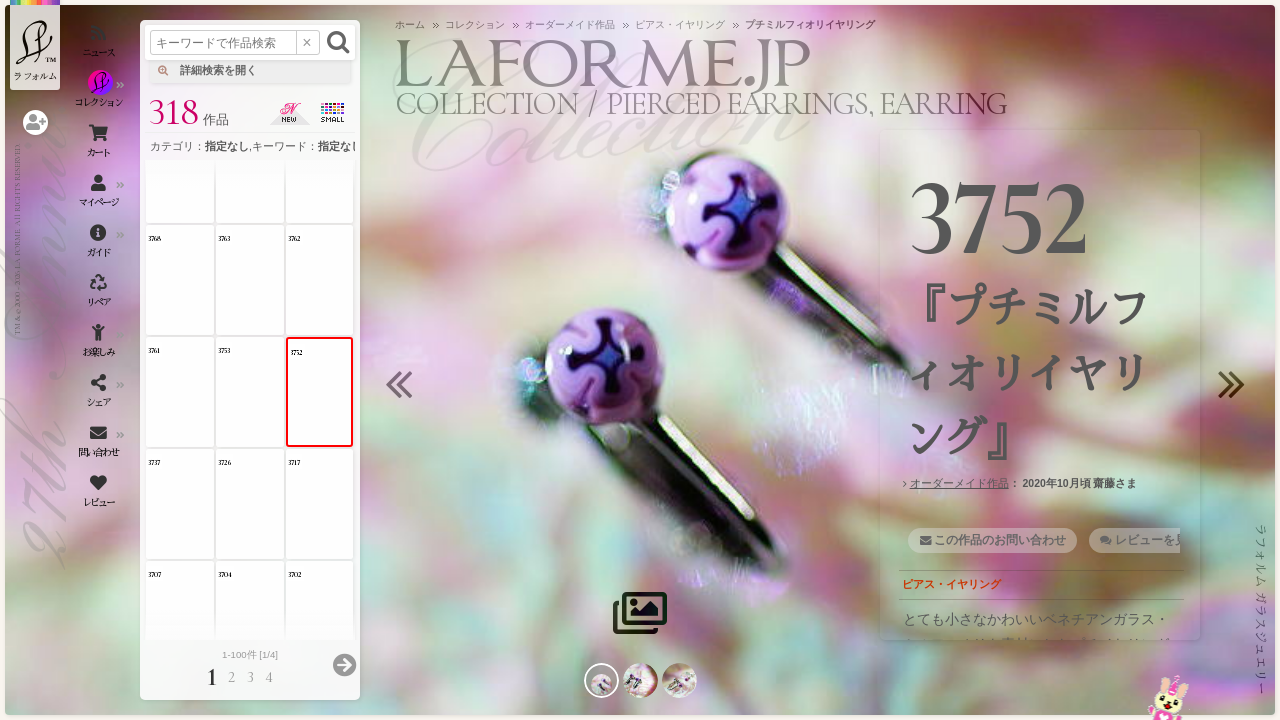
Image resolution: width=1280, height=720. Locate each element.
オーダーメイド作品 (959, 483)
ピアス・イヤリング (951, 584)
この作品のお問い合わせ (1000, 540)
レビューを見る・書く (1175, 540)
